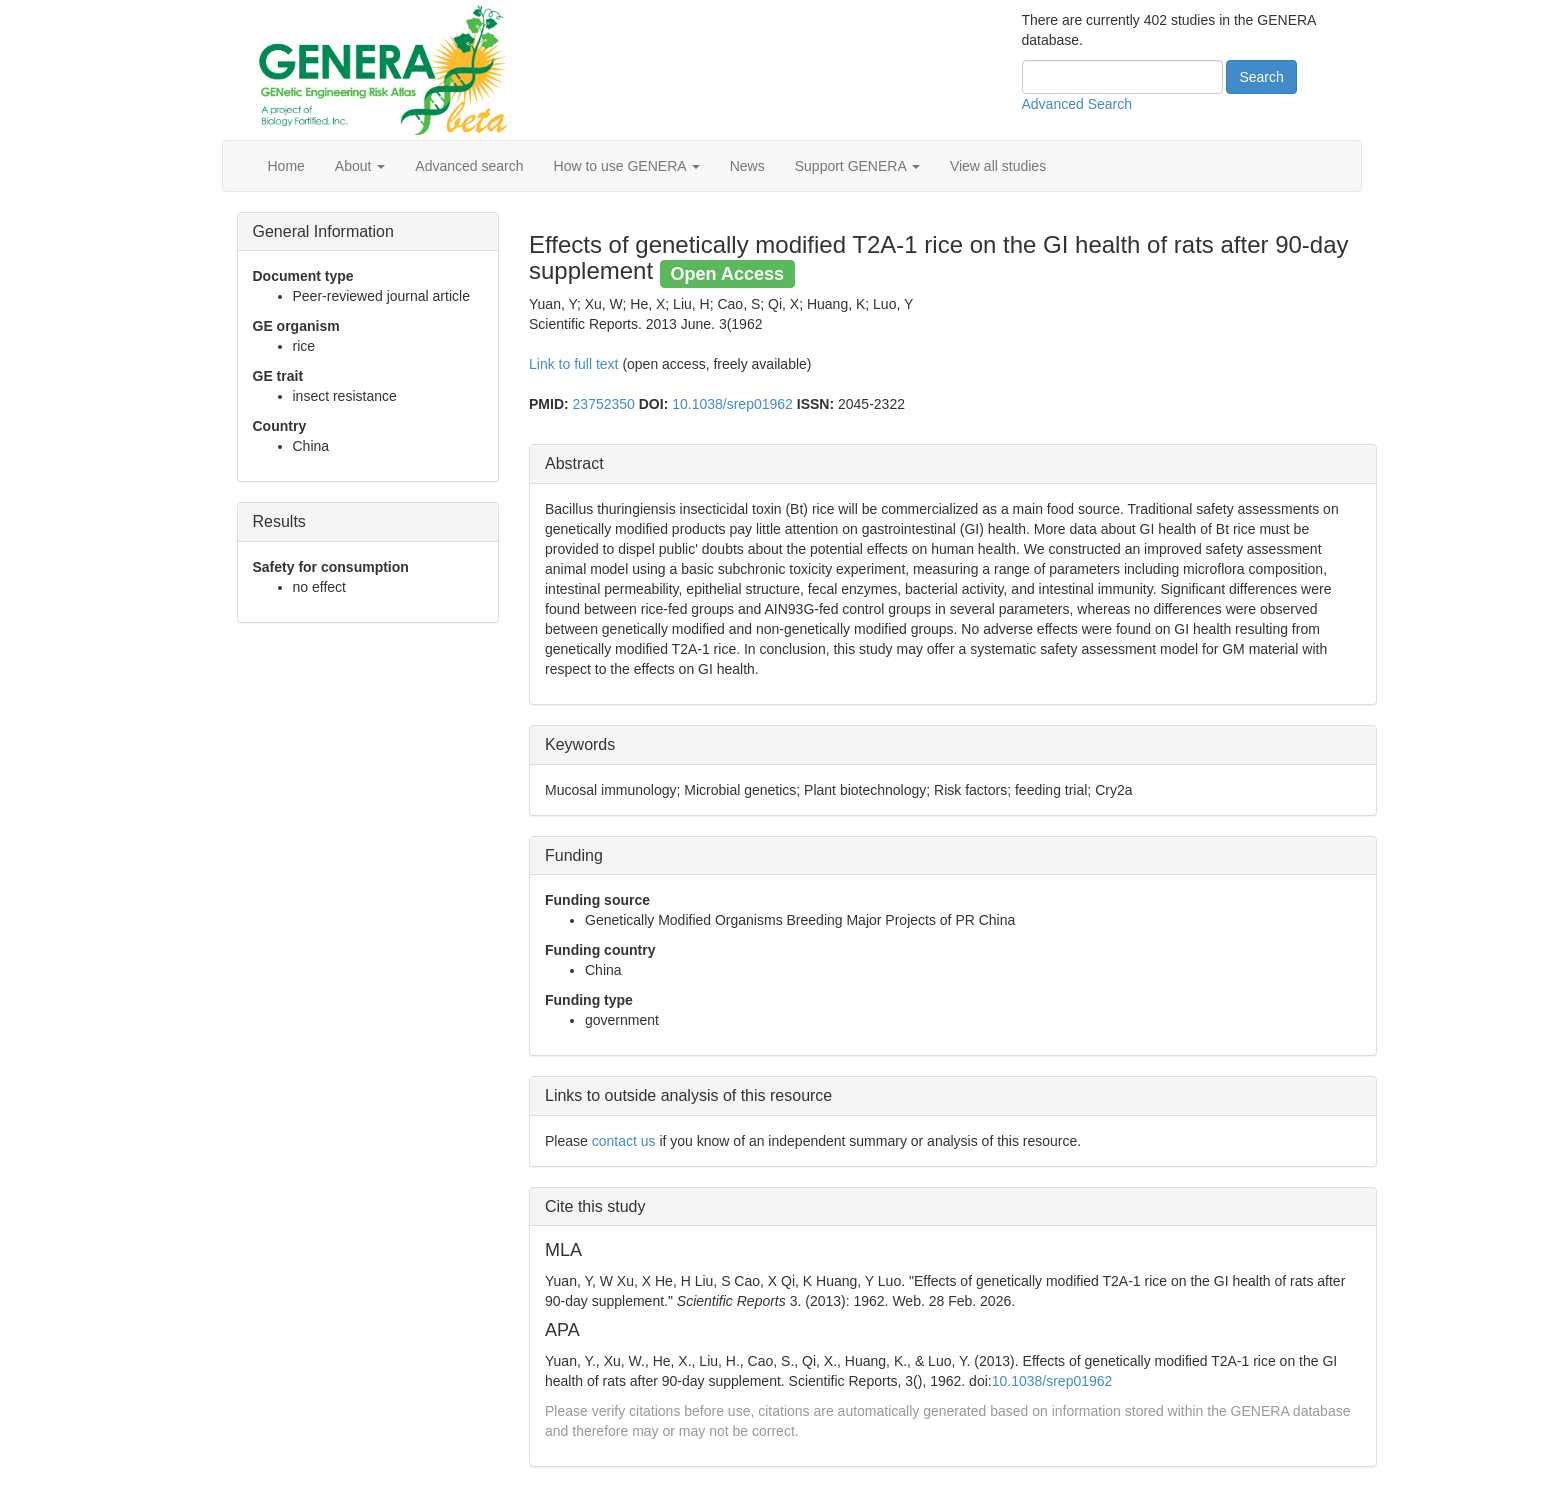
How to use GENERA (627, 166)
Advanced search (469, 166)
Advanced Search (1077, 104)
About (360, 166)
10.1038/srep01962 (732, 404)
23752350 (604, 404)
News (747, 166)
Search (1261, 77)
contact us (624, 1141)
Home (286, 166)
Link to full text (574, 364)
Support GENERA (857, 166)
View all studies (998, 166)
